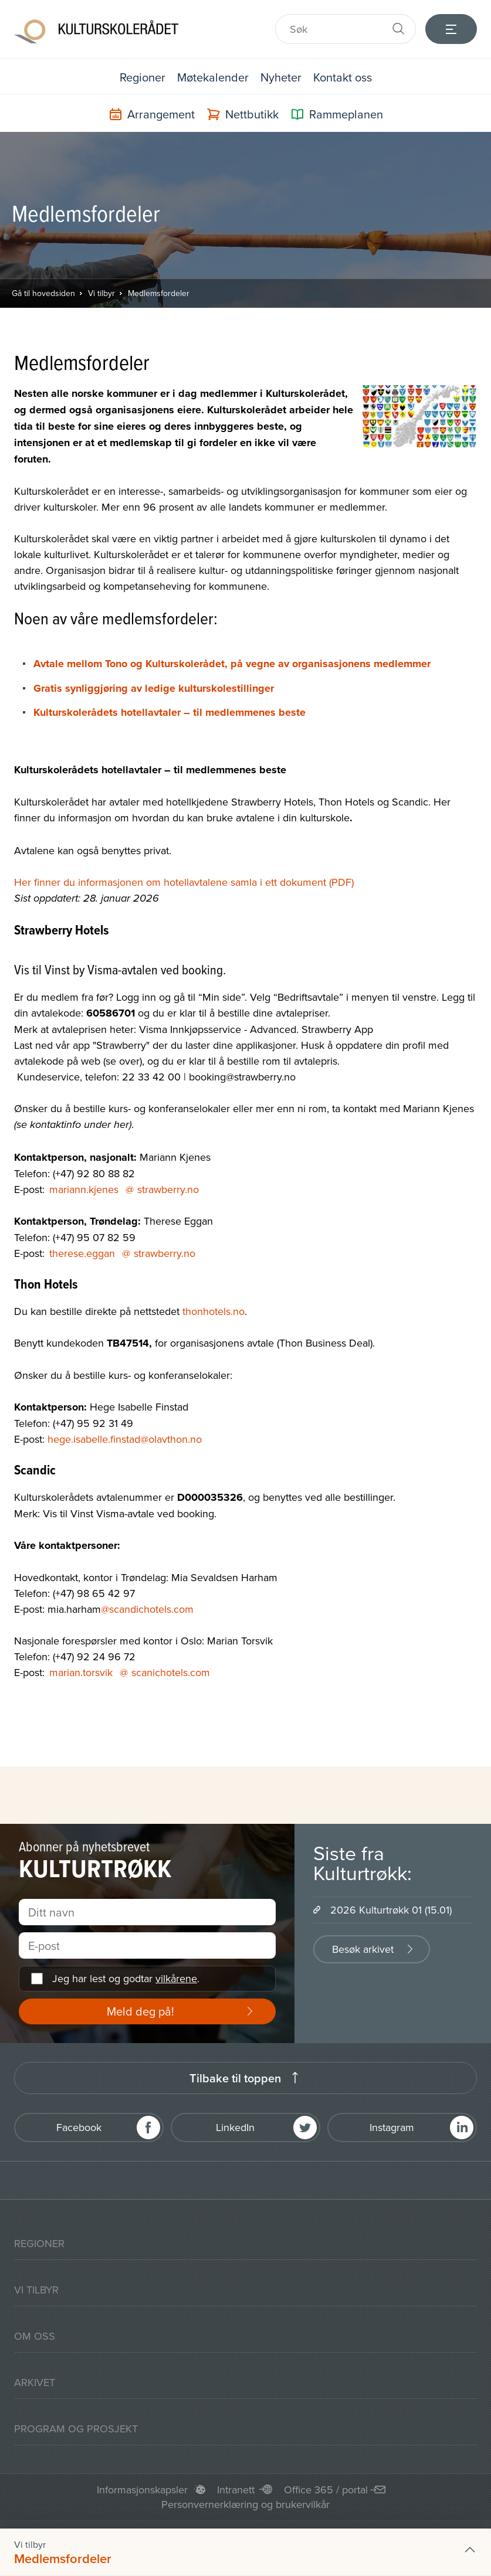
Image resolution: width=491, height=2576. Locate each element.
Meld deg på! (140, 2011)
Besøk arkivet (363, 1949)
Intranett (236, 2489)
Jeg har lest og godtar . (125, 1978)
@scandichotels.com (147, 1609)
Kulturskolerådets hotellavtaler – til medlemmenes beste (169, 712)
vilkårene (176, 1978)
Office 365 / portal (326, 2489)
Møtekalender (213, 77)
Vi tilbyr (101, 293)
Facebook (78, 2127)
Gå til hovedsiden (43, 293)
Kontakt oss (342, 77)
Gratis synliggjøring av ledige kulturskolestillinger (153, 688)
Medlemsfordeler (158, 293)
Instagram (392, 2127)
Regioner (142, 77)
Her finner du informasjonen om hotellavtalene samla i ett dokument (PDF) (184, 882)
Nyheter (281, 77)
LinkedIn (235, 2127)
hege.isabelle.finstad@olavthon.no (125, 1439)
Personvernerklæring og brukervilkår (245, 2504)
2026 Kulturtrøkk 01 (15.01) (391, 1909)
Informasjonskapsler (142, 2489)
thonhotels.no (213, 1311)
